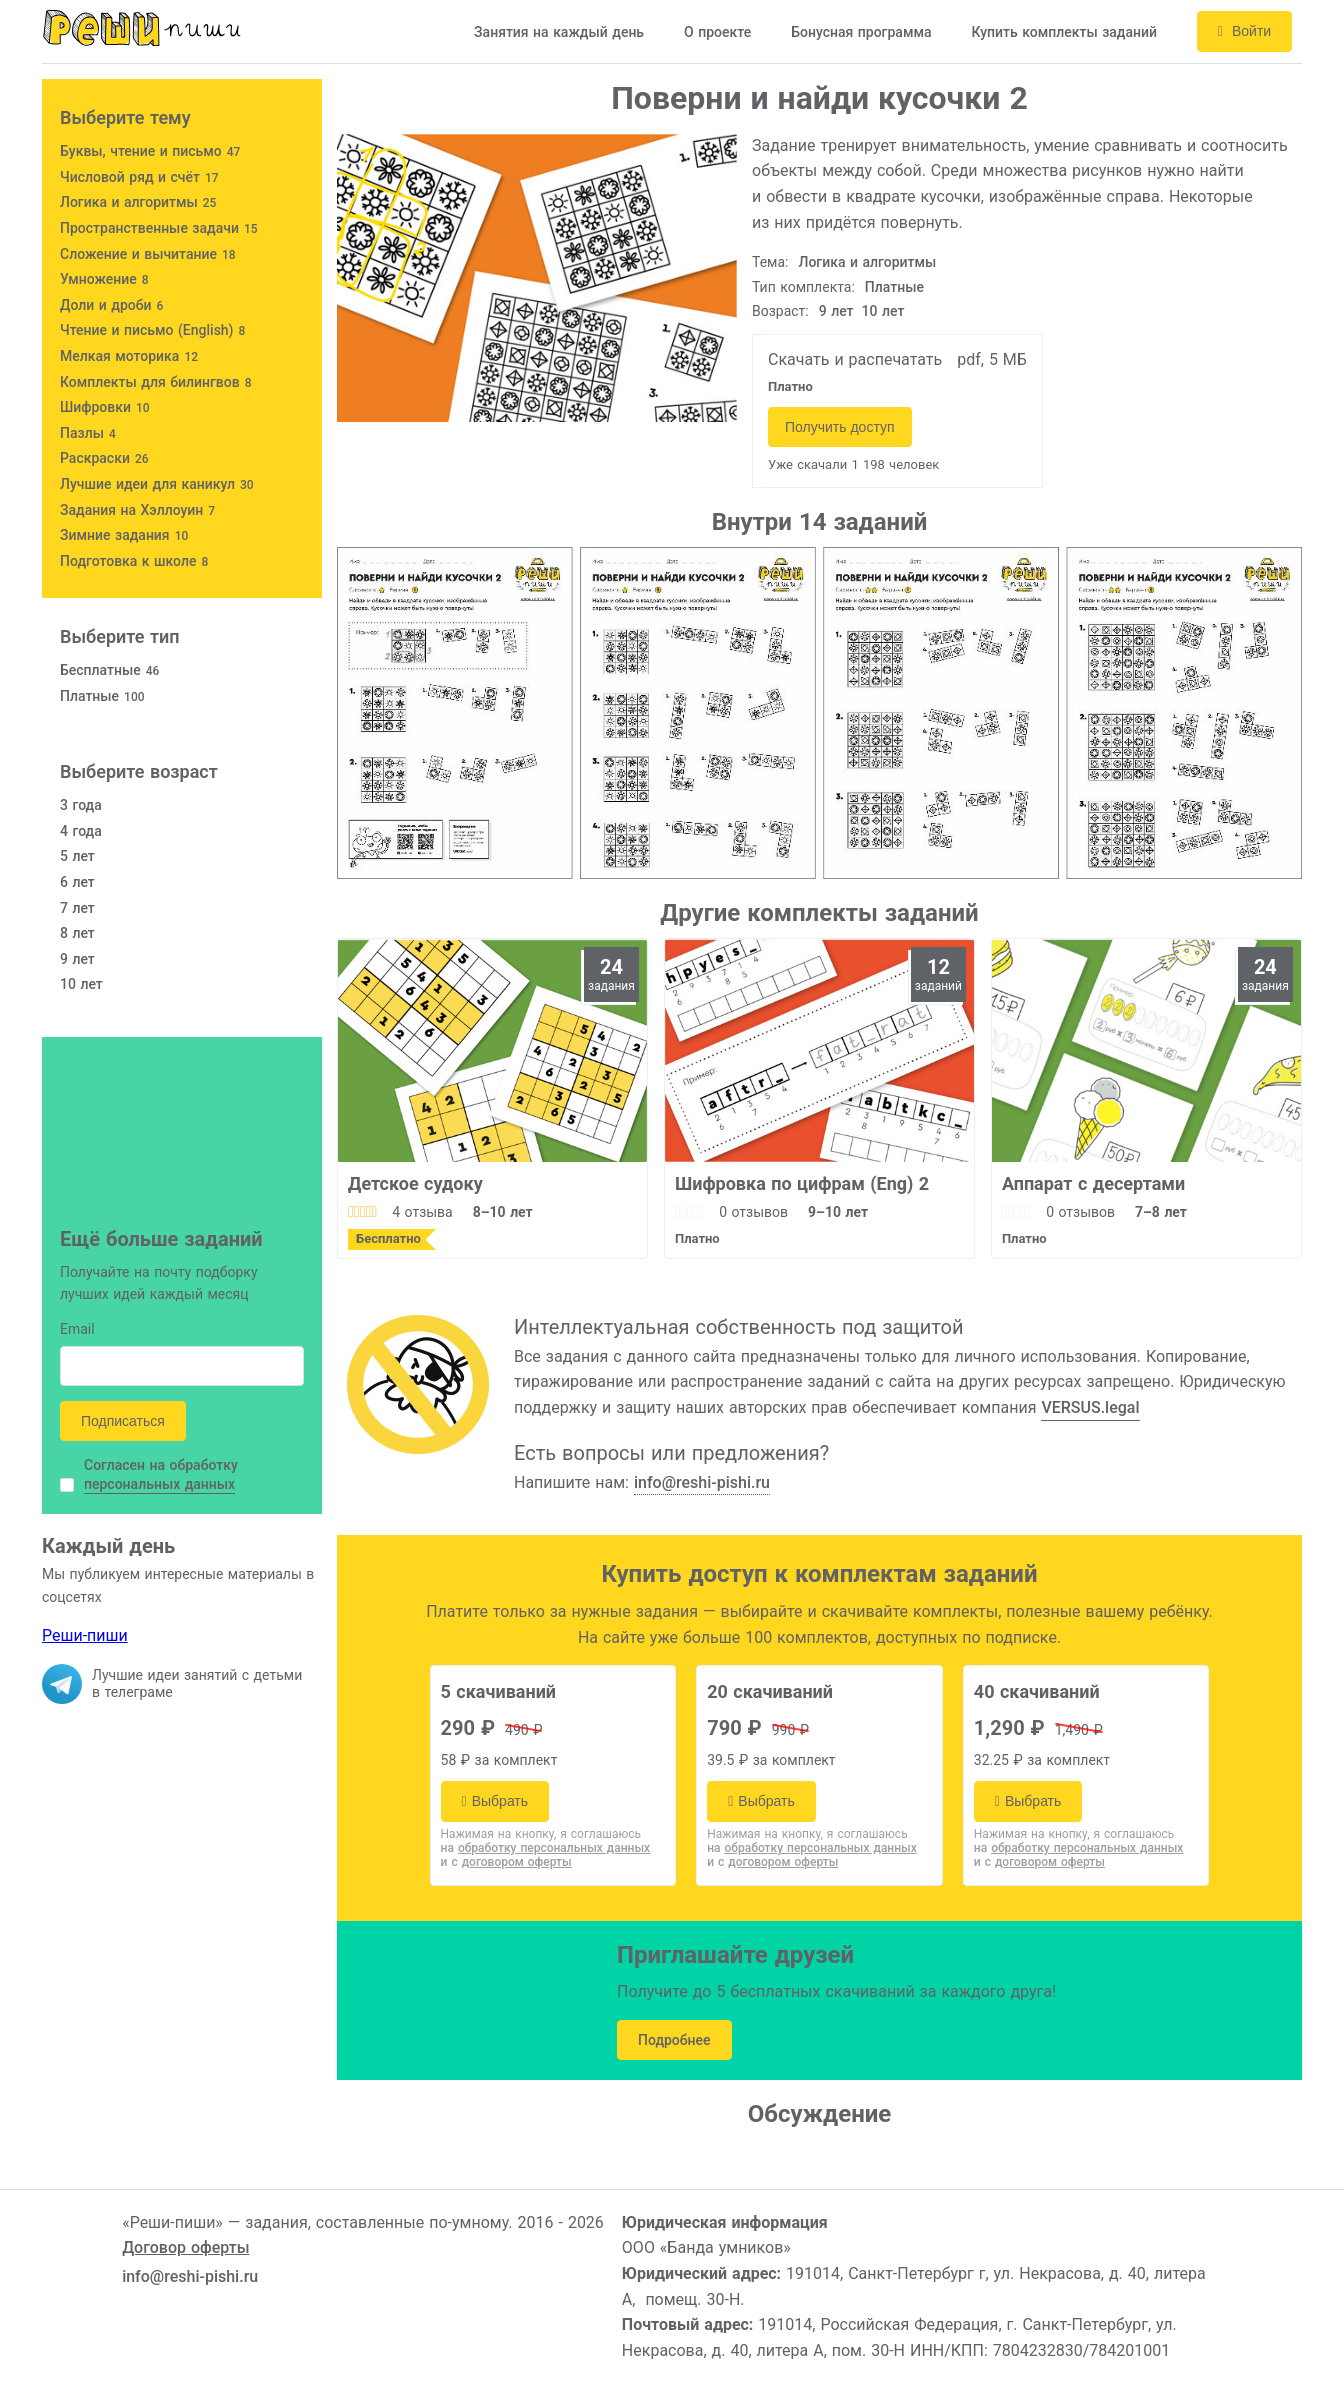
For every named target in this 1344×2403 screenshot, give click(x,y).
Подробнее (674, 2040)
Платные (894, 287)
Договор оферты (185, 2247)
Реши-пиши (85, 1635)
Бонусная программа (861, 32)
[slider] (362, 1212)
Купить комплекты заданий (1064, 32)
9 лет (836, 311)
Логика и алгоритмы (868, 262)
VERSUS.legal (1090, 1407)
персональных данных (159, 1484)
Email (77, 1330)
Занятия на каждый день (559, 32)
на (546, 1848)
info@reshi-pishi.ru (702, 1482)
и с (506, 1862)
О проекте (717, 32)
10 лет (883, 311)
